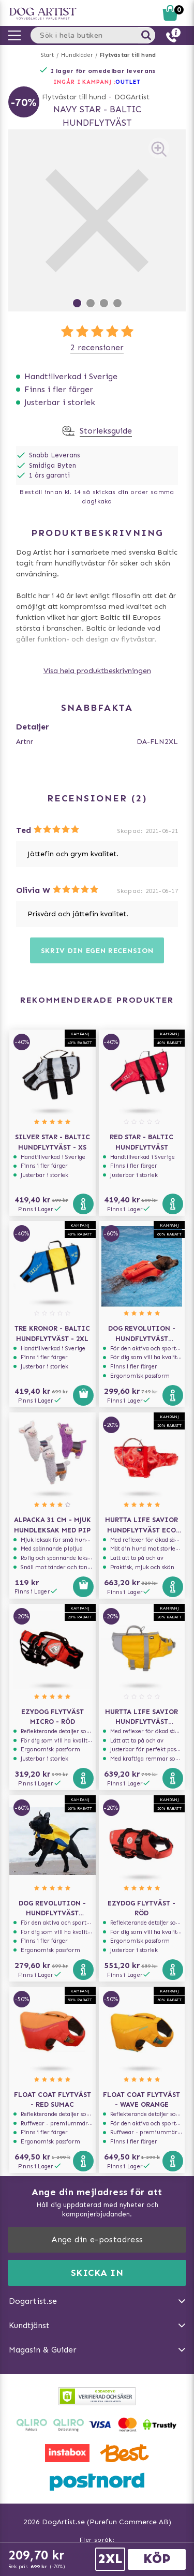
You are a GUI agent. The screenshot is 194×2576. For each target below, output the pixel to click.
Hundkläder (77, 55)
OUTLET (127, 82)
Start (47, 55)
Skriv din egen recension (97, 950)
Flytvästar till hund (128, 55)
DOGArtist (132, 97)
